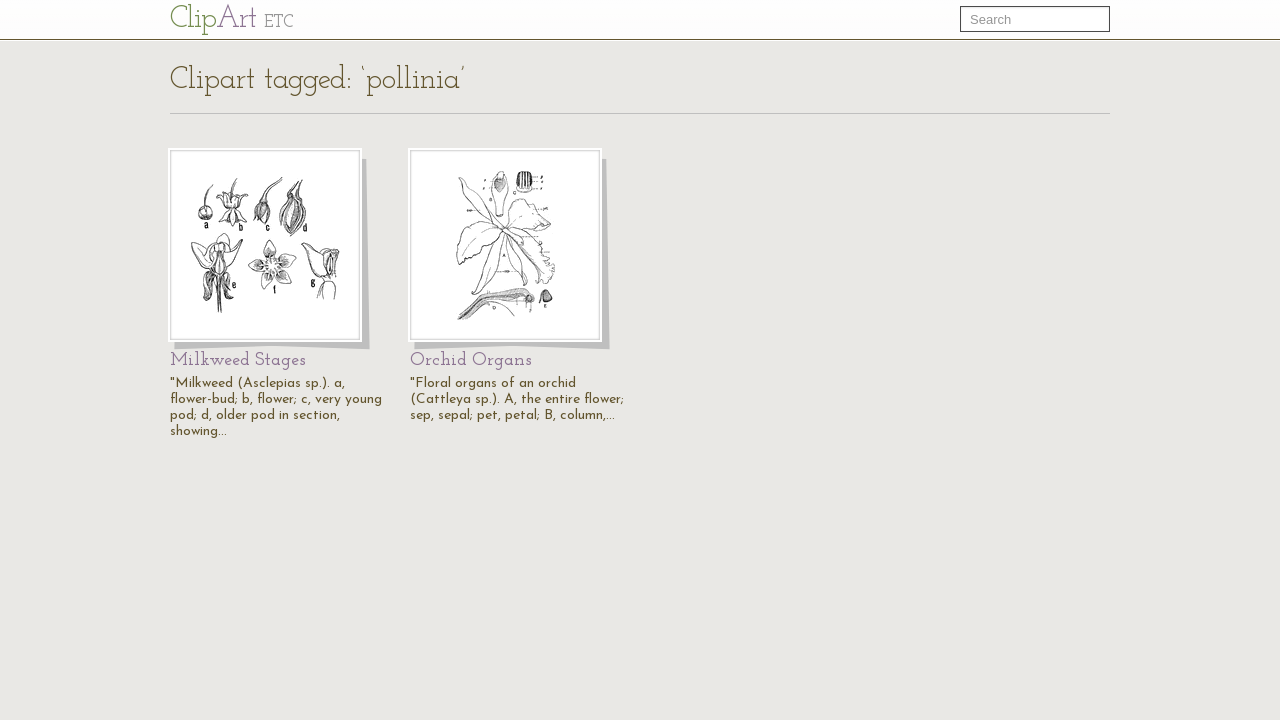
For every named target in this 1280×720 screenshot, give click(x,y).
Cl (231, 19)
